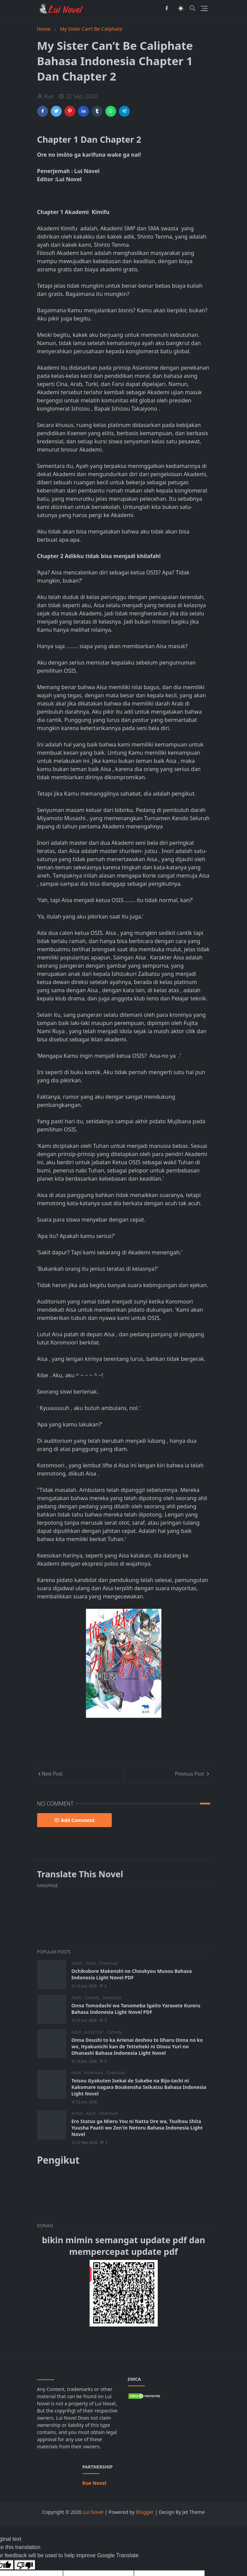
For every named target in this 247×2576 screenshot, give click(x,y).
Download (108, 1963)
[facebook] (166, 8)
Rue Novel (94, 2483)
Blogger (145, 2512)
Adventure (94, 2073)
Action (78, 1963)
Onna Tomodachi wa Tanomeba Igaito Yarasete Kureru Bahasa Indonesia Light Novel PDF (136, 2008)
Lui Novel (93, 2512)
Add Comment (74, 1820)
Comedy (92, 1998)
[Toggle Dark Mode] (180, 8)
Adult (91, 1963)
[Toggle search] (192, 8)
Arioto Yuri (94, 2032)
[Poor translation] (25, 2565)
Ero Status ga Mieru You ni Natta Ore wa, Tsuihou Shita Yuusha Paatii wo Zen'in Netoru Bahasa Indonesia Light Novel (137, 2127)
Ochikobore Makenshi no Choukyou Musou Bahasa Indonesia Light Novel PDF (132, 1974)
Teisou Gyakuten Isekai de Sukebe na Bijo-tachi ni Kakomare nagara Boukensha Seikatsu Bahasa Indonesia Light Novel (139, 2087)
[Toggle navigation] (204, 8)
